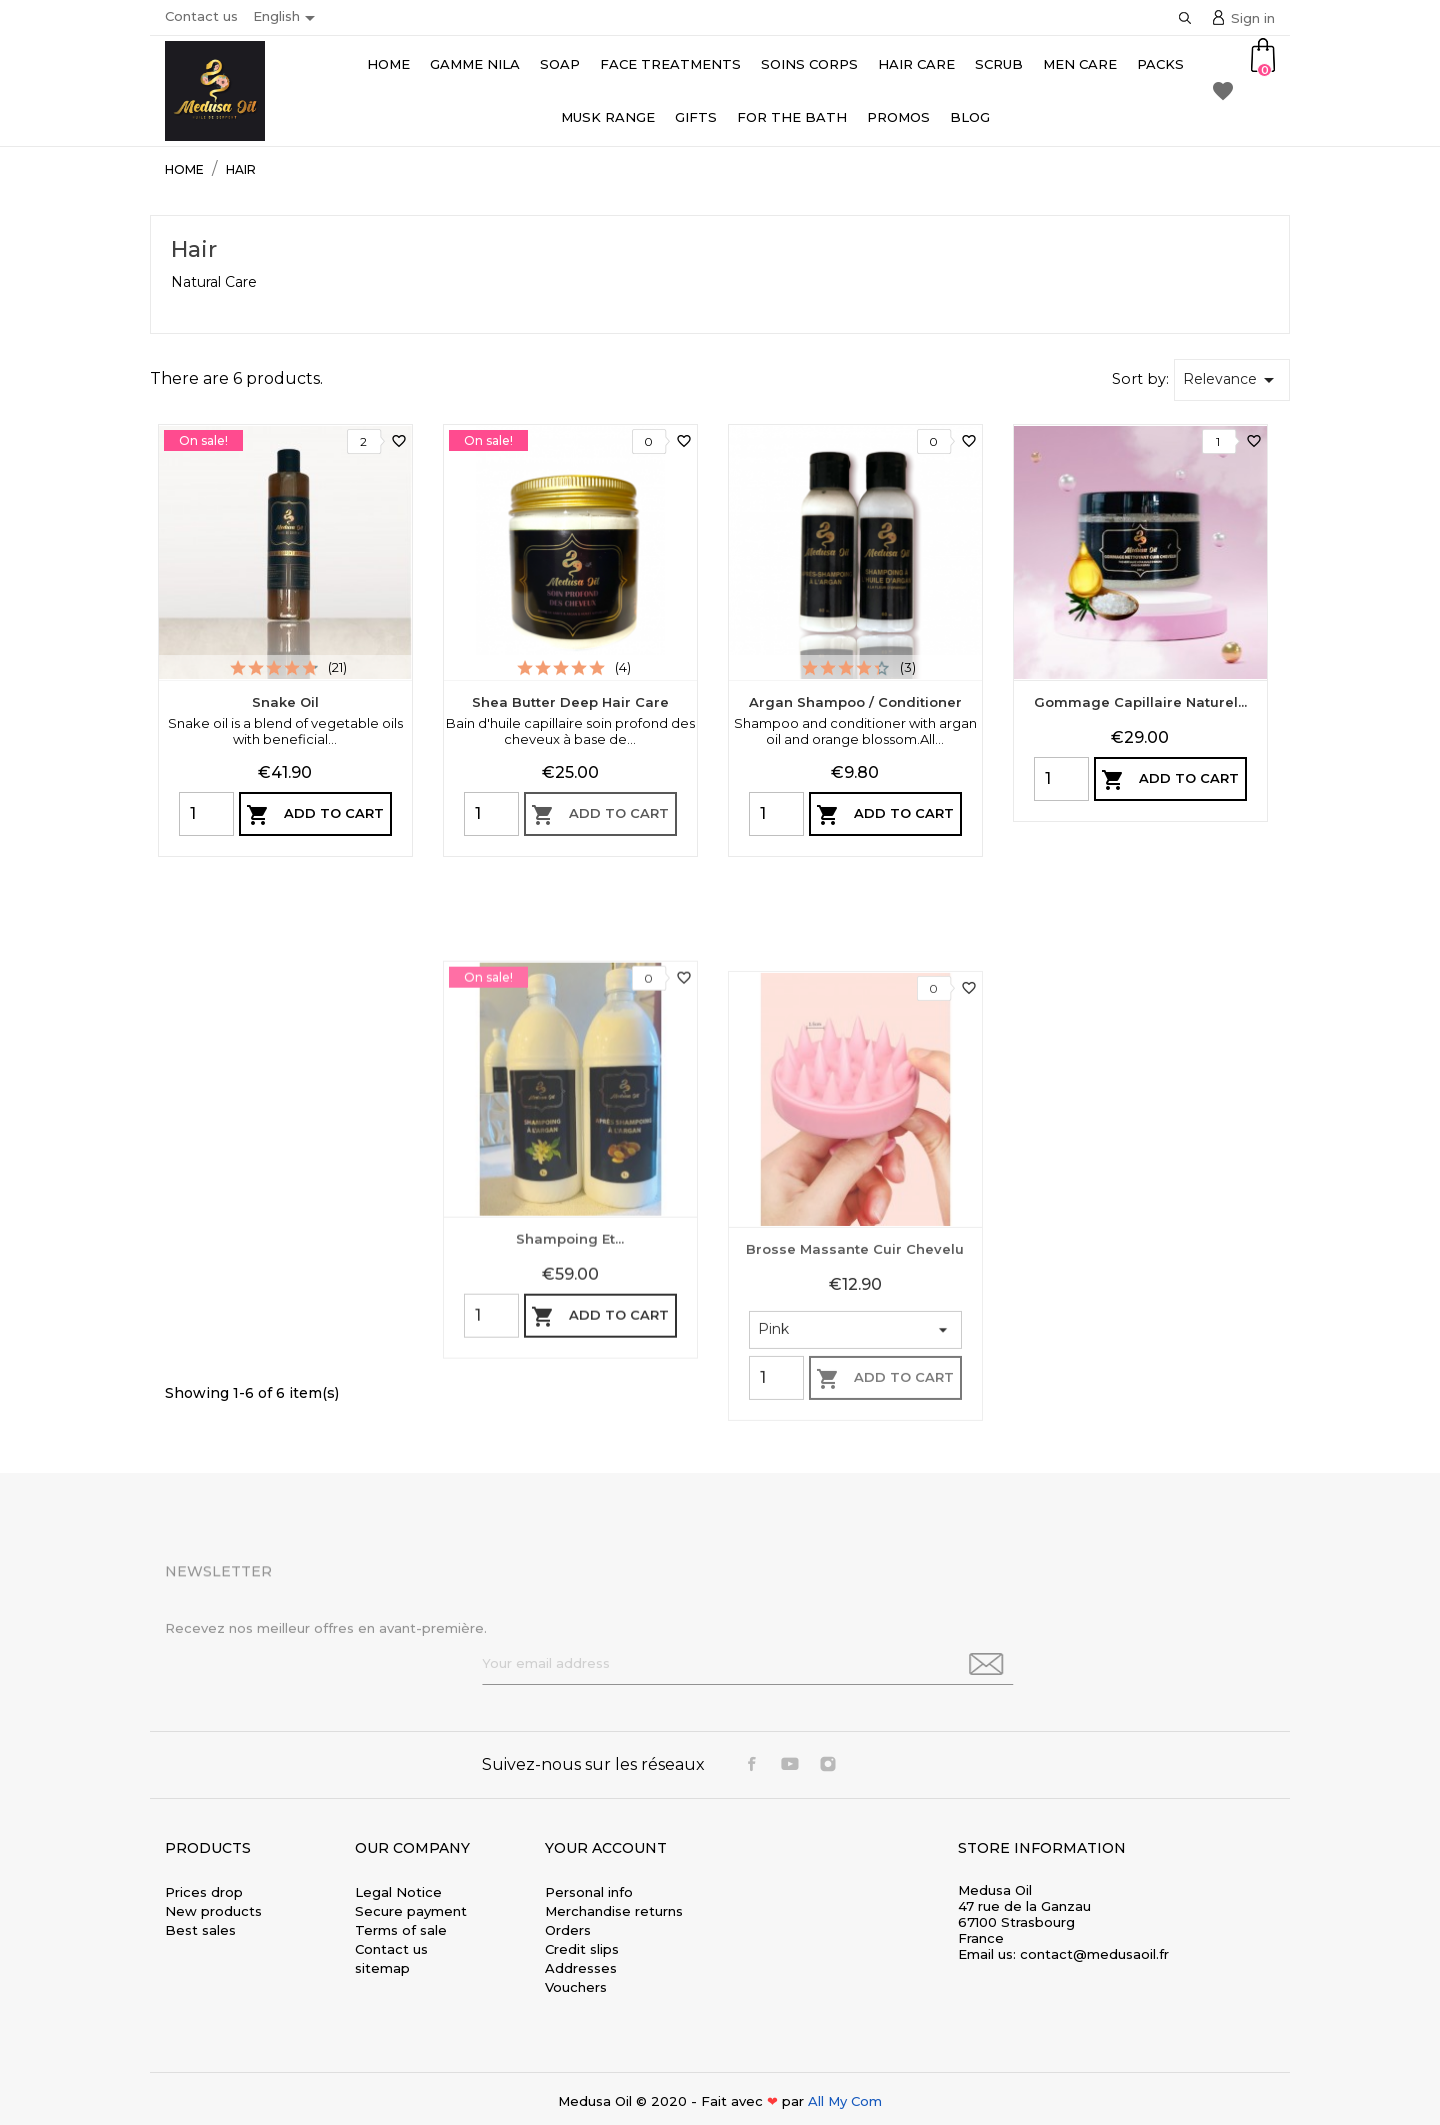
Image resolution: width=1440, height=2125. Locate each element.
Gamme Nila (475, 64)
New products (213, 1911)
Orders (568, 1930)
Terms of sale (401, 1930)
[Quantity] (206, 814)
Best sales (200, 1930)
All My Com (845, 2101)
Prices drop (204, 1892)
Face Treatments (670, 64)
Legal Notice (398, 1892)
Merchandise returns (614, 1911)
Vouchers (576, 1987)
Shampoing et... (570, 1460)
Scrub (999, 64)
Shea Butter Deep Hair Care (570, 702)
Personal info (589, 1892)
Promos (898, 117)
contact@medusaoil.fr (1094, 1954)
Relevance (1232, 380)
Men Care (1080, 64)
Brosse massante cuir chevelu (855, 1499)
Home (388, 64)
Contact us (201, 16)
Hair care (916, 64)
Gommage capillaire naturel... (1140, 702)
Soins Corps (809, 64)
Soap (560, 64)
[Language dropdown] (287, 18)
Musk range (608, 117)
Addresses (581, 1968)
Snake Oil (285, 702)
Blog (970, 117)
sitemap (382, 1968)
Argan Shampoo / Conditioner (855, 702)
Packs (1160, 64)
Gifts (696, 117)
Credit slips (582, 1949)
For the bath (792, 117)
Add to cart (315, 815)
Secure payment (411, 1911)
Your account (606, 1848)
